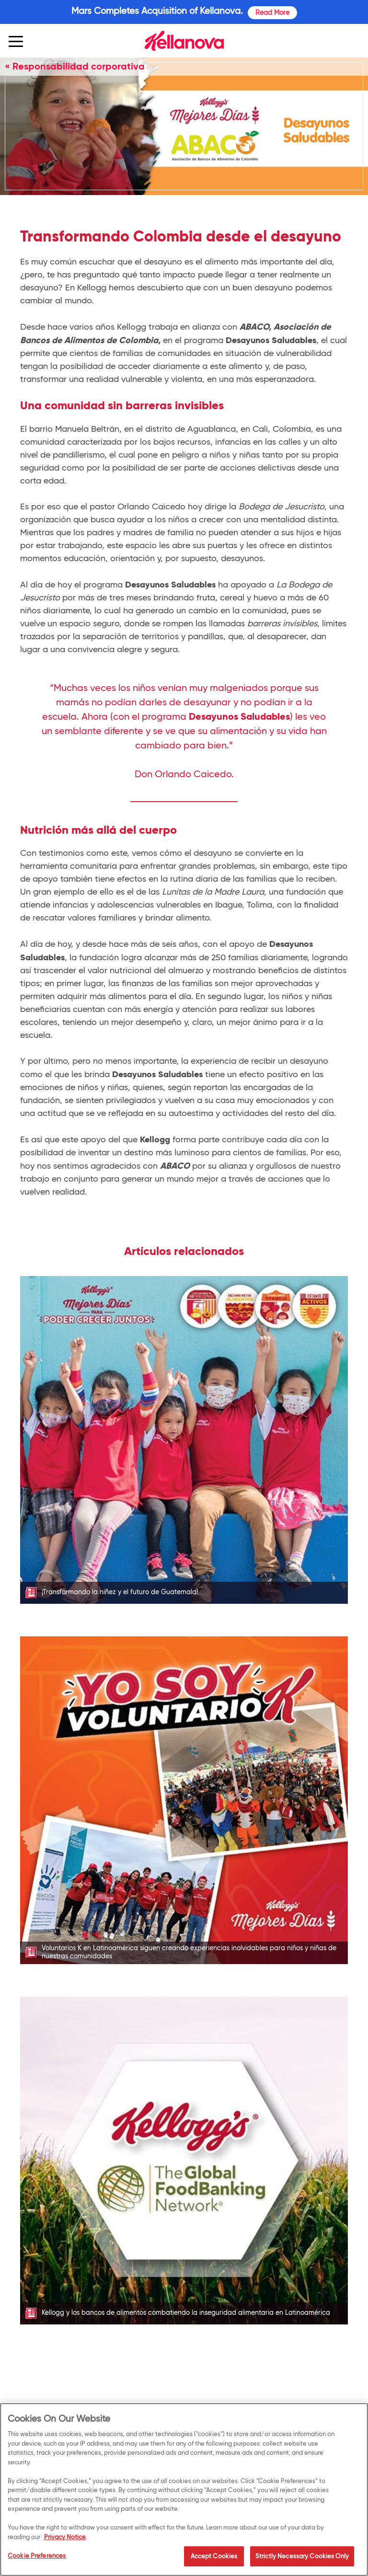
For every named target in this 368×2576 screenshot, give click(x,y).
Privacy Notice (65, 2539)
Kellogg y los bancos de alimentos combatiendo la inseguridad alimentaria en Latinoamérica (186, 2313)
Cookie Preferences (37, 2558)
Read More (272, 12)
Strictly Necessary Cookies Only (302, 2559)
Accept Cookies (214, 2559)
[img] (184, 41)
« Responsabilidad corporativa (75, 66)
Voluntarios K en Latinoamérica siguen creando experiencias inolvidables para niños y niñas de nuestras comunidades (189, 1952)
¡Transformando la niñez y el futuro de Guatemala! (120, 1592)
